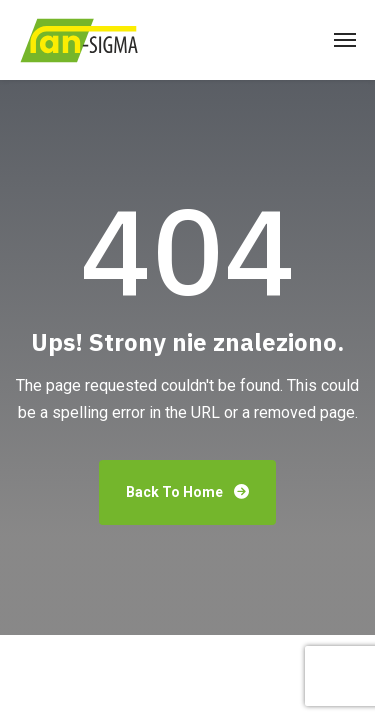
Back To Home (187, 492)
